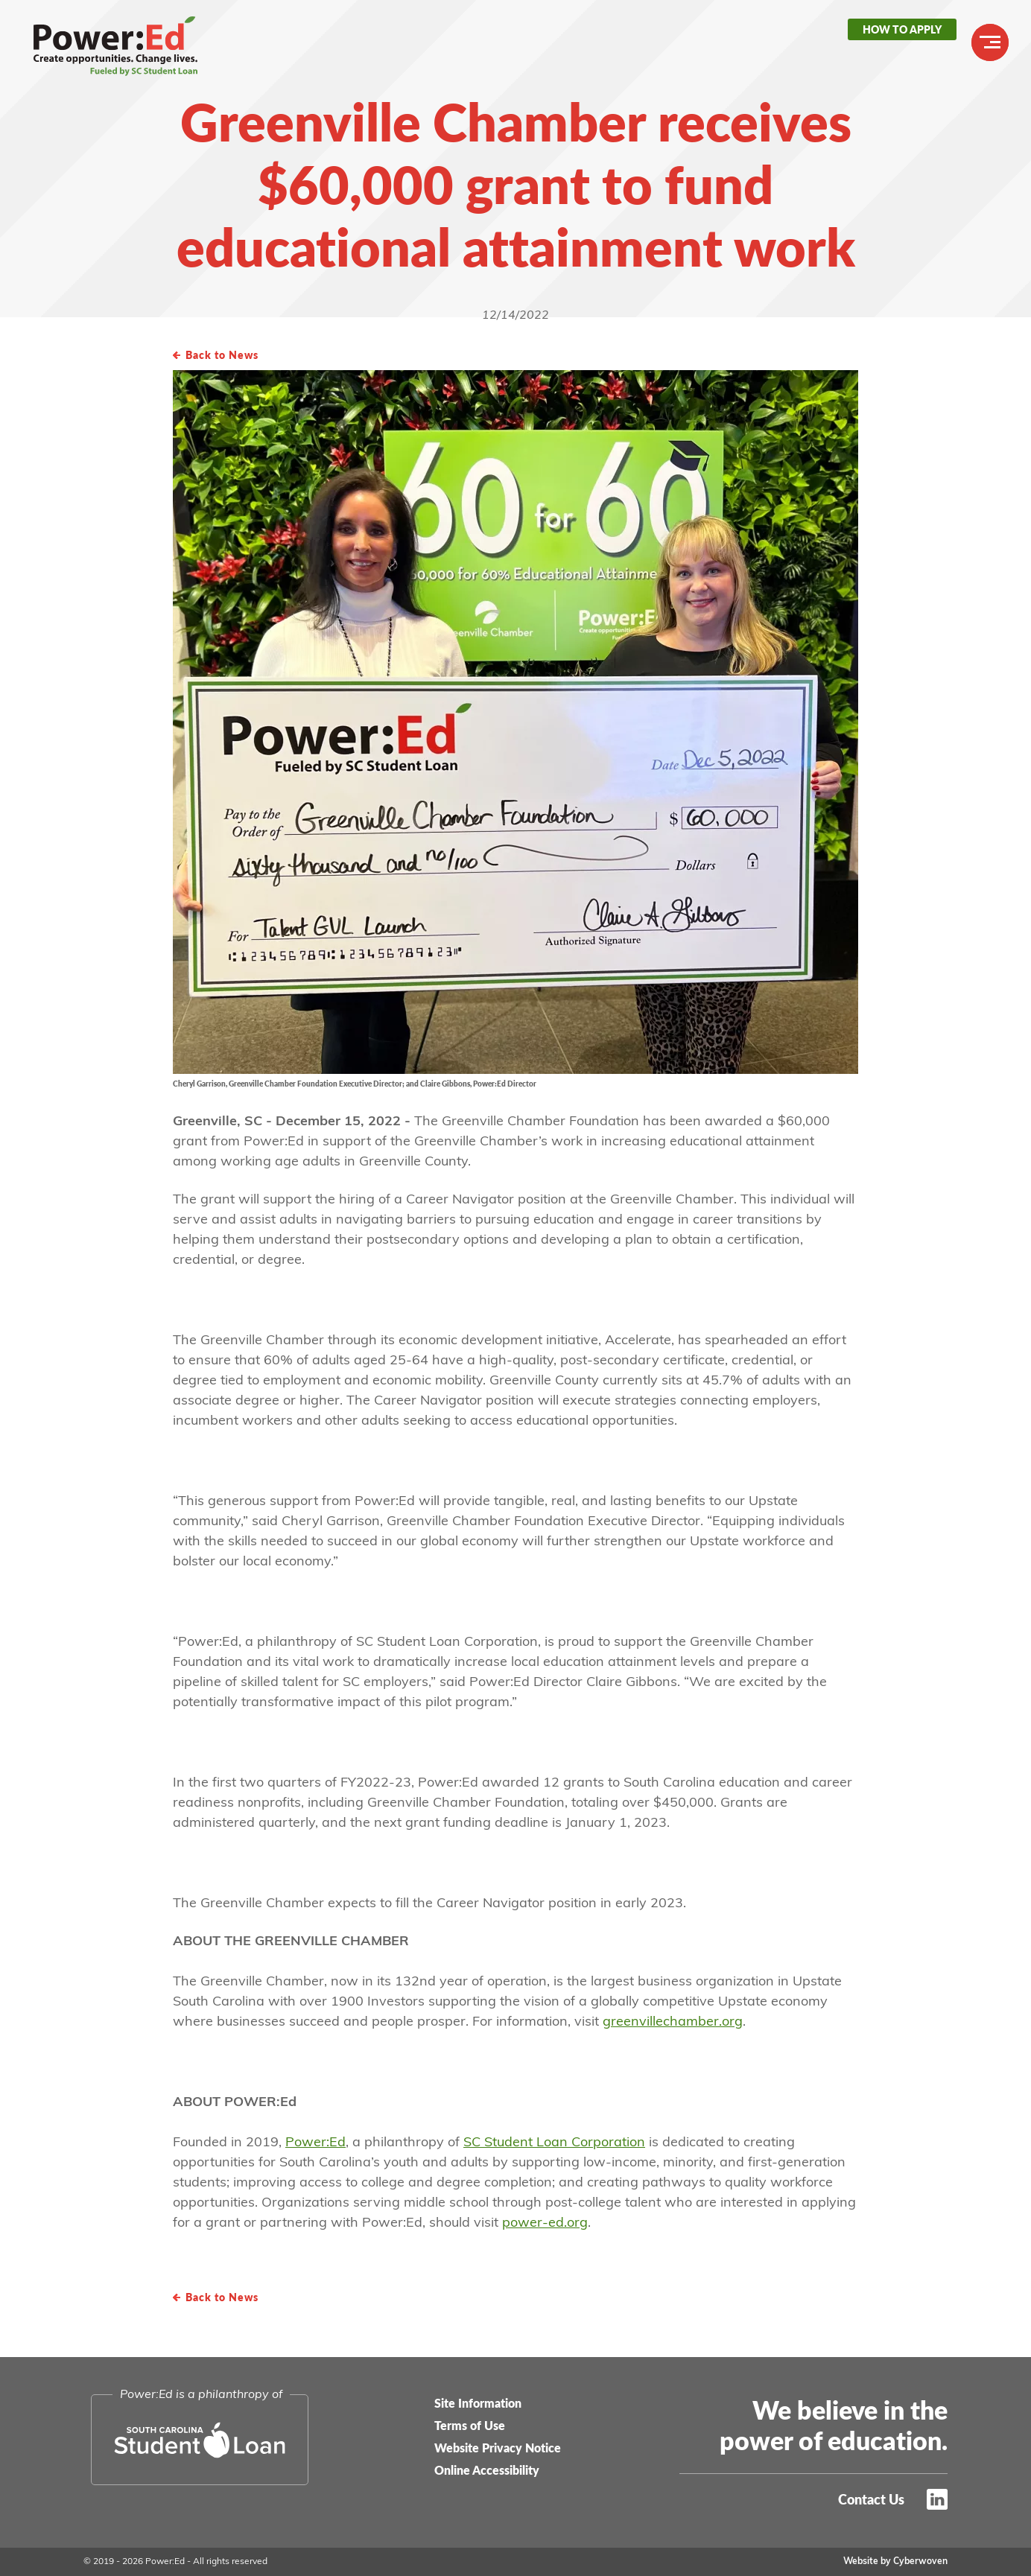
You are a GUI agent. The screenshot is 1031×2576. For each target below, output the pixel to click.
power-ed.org (545, 2223)
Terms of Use (469, 2425)
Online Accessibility (486, 2469)
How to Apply (902, 29)
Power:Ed (108, 44)
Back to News (221, 354)
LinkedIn (937, 2499)
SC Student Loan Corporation (554, 2143)
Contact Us (871, 2499)
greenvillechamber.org (673, 2022)
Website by (895, 2561)
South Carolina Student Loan (199, 2439)
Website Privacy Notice (497, 2447)
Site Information (477, 2402)
